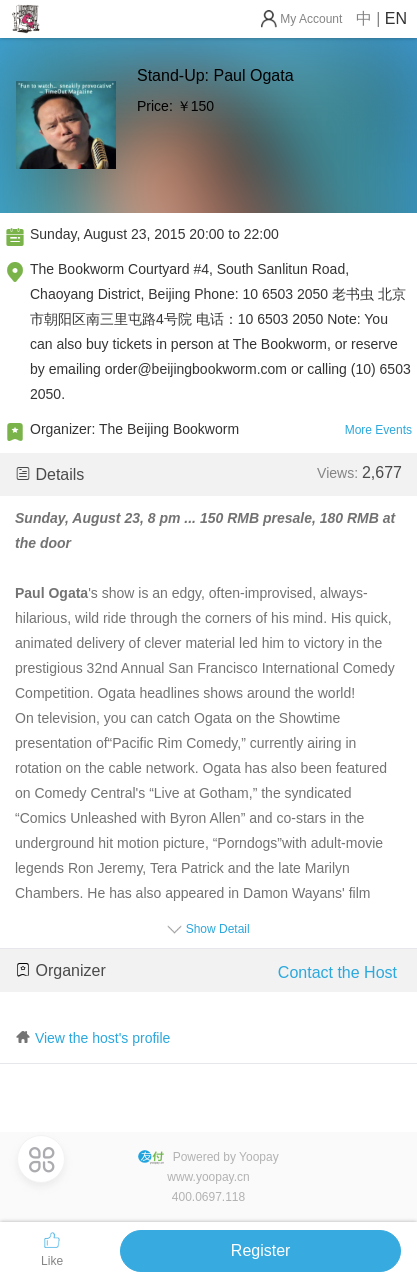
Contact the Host (337, 972)
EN (396, 18)
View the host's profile (103, 1038)
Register (261, 1250)
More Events (378, 430)
